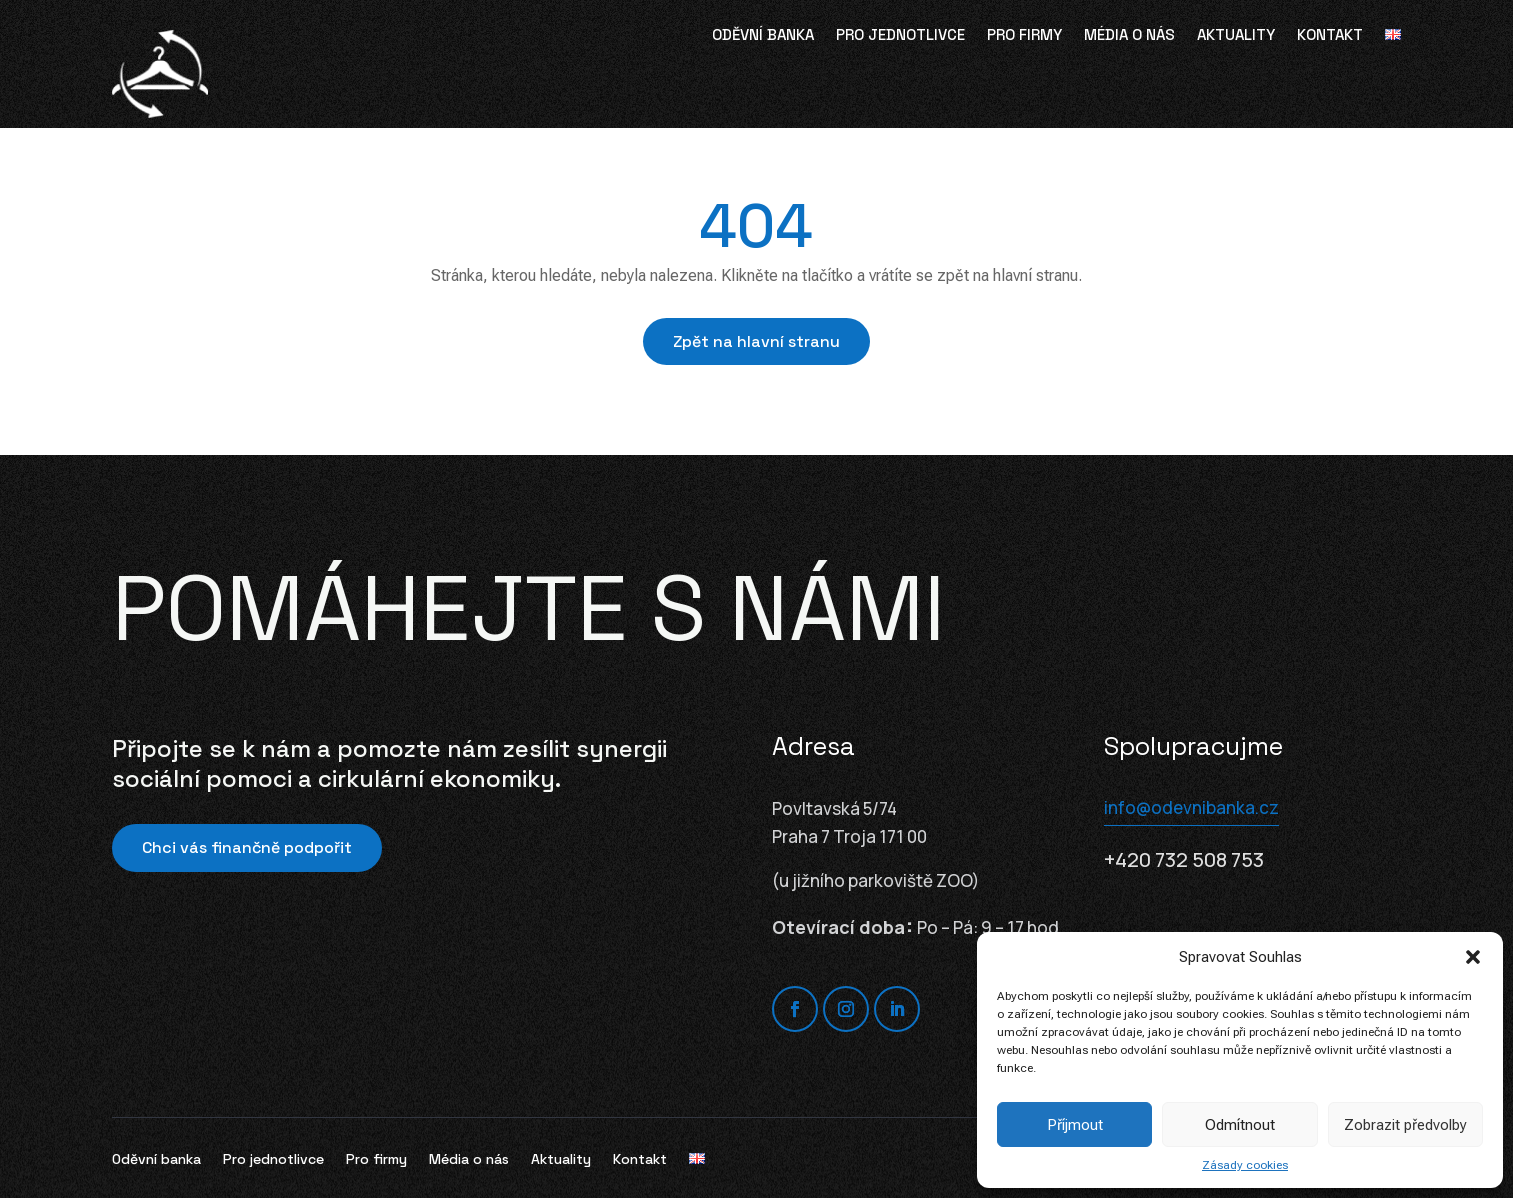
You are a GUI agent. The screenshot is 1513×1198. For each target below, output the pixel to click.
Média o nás (1129, 36)
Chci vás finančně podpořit (247, 847)
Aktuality (1236, 36)
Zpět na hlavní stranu (756, 341)
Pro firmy (1024, 36)
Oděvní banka (763, 36)
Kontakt (1330, 36)
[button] (1473, 957)
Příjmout (1075, 1125)
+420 (1184, 859)
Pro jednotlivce (900, 36)
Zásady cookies (1245, 1165)
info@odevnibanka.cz (1191, 807)
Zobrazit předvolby (1405, 1125)
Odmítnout (1240, 1125)
